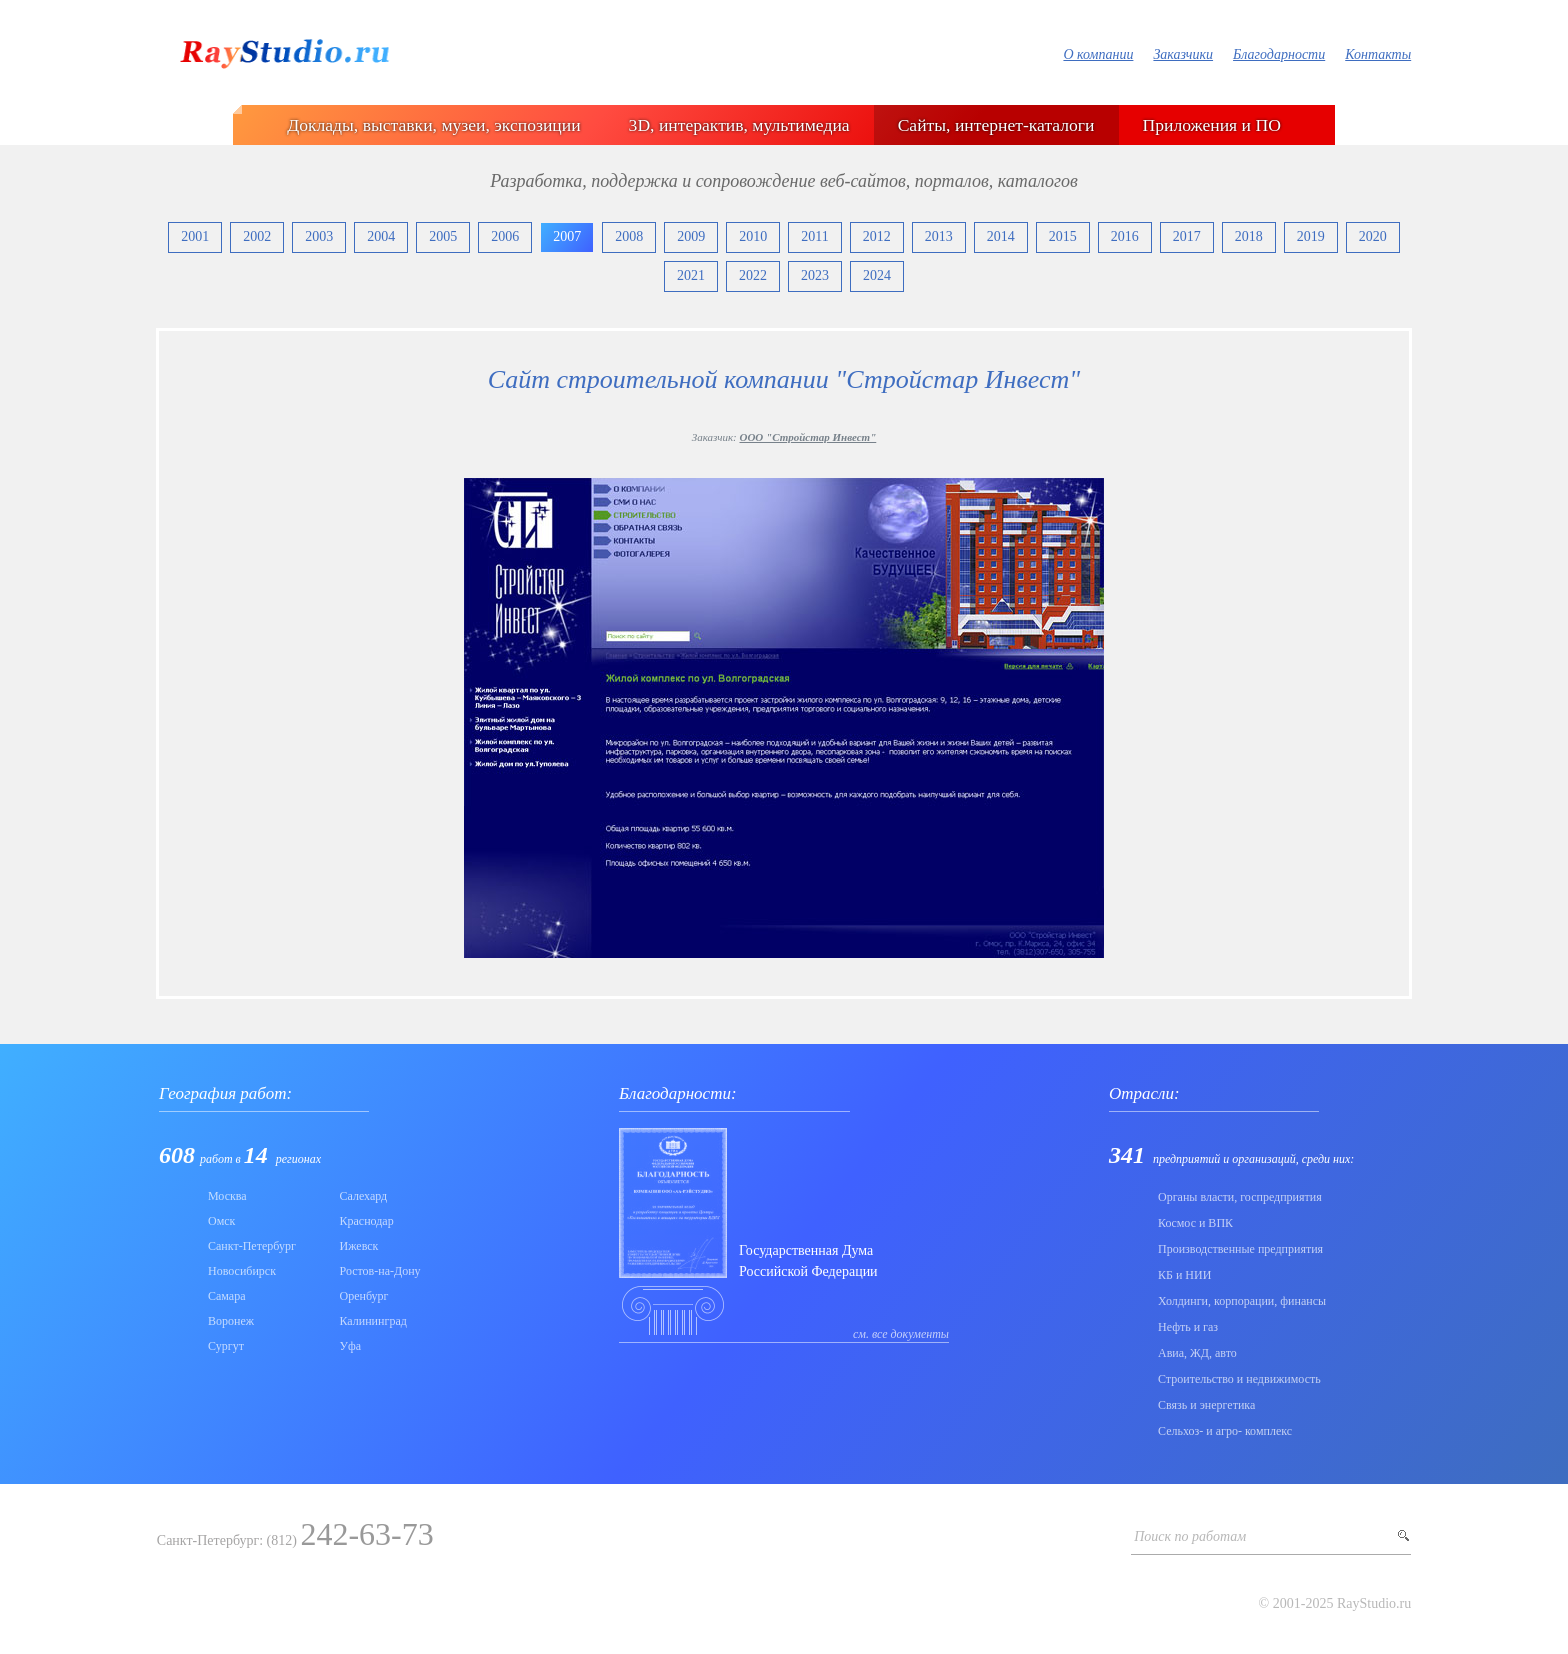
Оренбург (364, 1296)
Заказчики (1183, 54)
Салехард (364, 1196)
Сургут (226, 1346)
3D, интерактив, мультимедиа (739, 125)
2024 (877, 275)
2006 (505, 236)
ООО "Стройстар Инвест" (807, 437)
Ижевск (359, 1246)
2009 (691, 236)
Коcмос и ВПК (1195, 1223)
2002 (257, 236)
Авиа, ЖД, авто (1197, 1353)
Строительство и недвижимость (1239, 1379)
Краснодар (367, 1221)
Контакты (1378, 54)
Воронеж (231, 1321)
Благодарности (1279, 54)
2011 (814, 236)
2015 (1063, 236)
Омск (221, 1221)
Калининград (373, 1321)
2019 (1311, 236)
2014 (1001, 236)
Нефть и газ (1188, 1327)
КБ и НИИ (1184, 1275)
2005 (443, 236)
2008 (629, 236)
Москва (227, 1196)
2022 (753, 275)
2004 (381, 236)
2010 (753, 236)
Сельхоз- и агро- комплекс (1225, 1431)
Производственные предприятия (1240, 1249)
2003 (319, 236)
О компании (1098, 54)
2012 (877, 236)
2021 (691, 275)
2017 (1187, 236)
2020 (1373, 236)
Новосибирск (242, 1271)
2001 (195, 236)
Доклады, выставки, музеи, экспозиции (433, 125)
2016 (1125, 236)
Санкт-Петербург (252, 1246)
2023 (815, 275)
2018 (1249, 236)
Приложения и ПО (1212, 125)
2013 (939, 236)
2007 (567, 236)
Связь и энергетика (1206, 1405)
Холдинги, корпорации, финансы (1242, 1301)
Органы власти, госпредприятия (1240, 1197)
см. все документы (901, 1334)
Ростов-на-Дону (380, 1271)
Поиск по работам (1190, 1536)
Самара (227, 1296)
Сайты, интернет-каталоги (996, 125)
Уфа (351, 1346)
